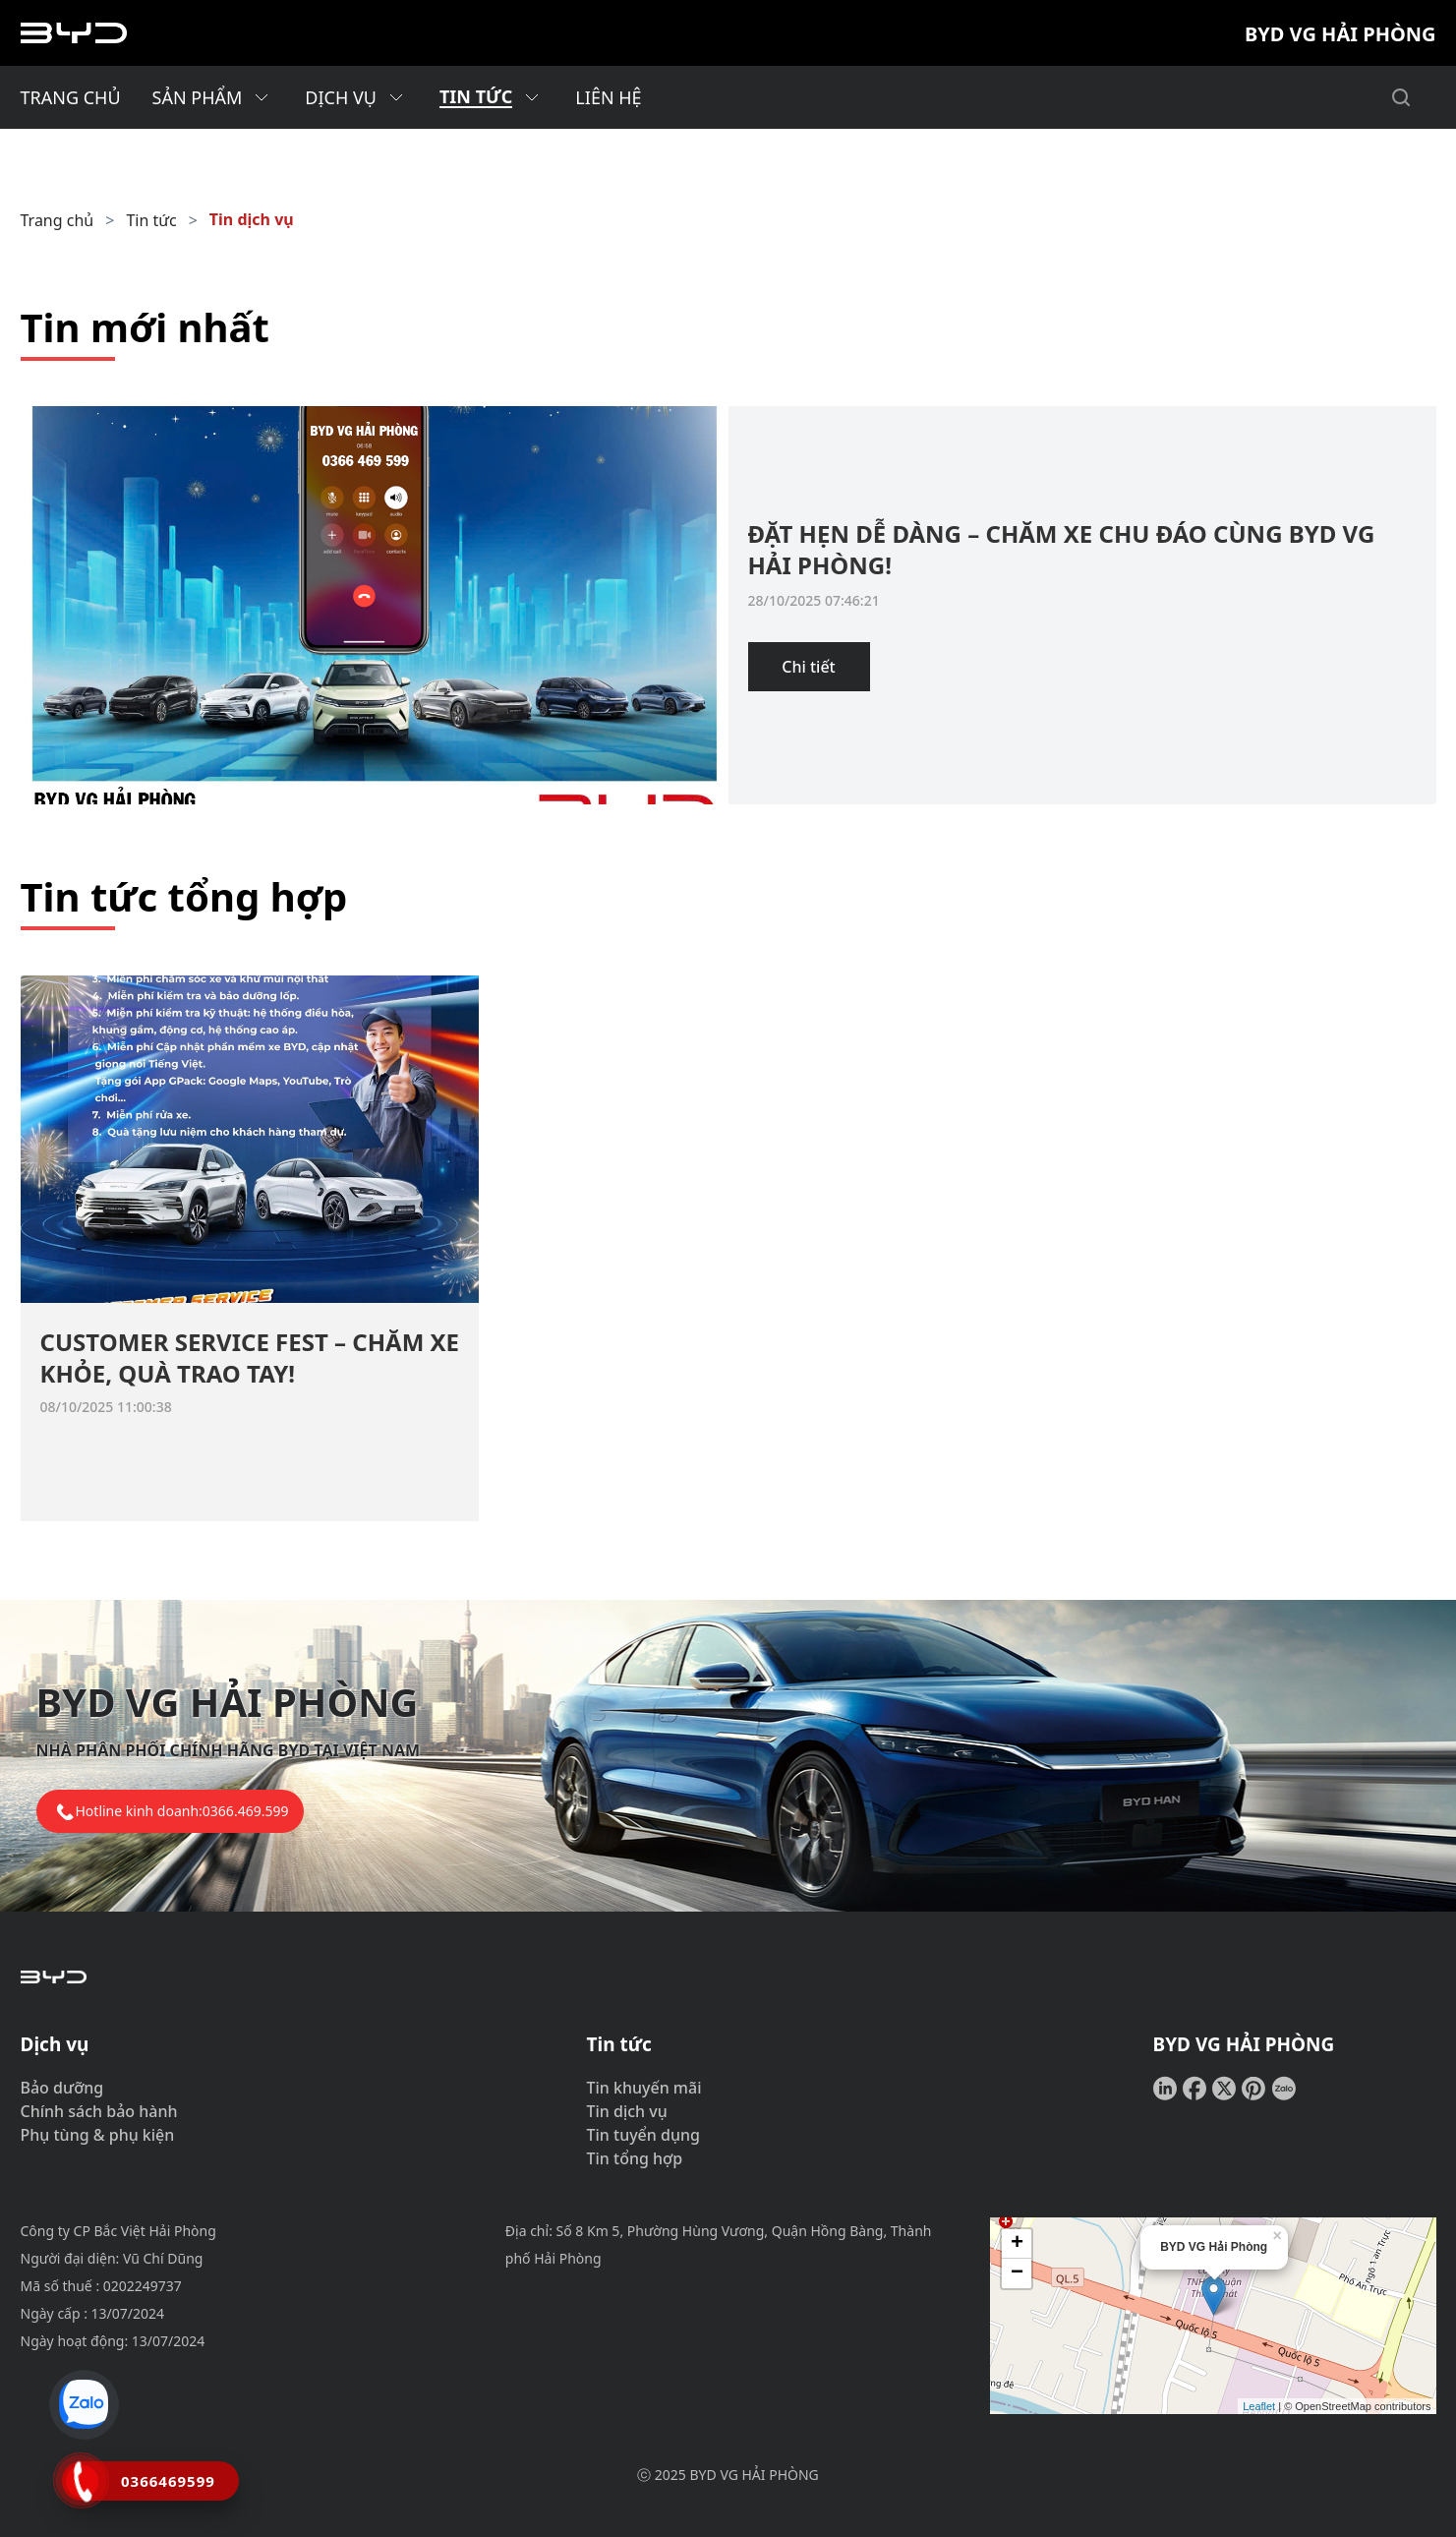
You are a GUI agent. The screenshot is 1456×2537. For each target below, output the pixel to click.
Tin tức (151, 220)
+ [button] (1017, 2244)
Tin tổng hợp (635, 2158)
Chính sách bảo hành (99, 2111)
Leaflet (1259, 2406)
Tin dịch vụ (251, 219)
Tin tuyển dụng (643, 2135)
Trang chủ (57, 220)
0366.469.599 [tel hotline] (246, 1810)
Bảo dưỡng (62, 2087)
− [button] (1017, 2273)
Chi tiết (808, 667)
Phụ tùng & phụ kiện (98, 2135)
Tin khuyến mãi (644, 2087)
